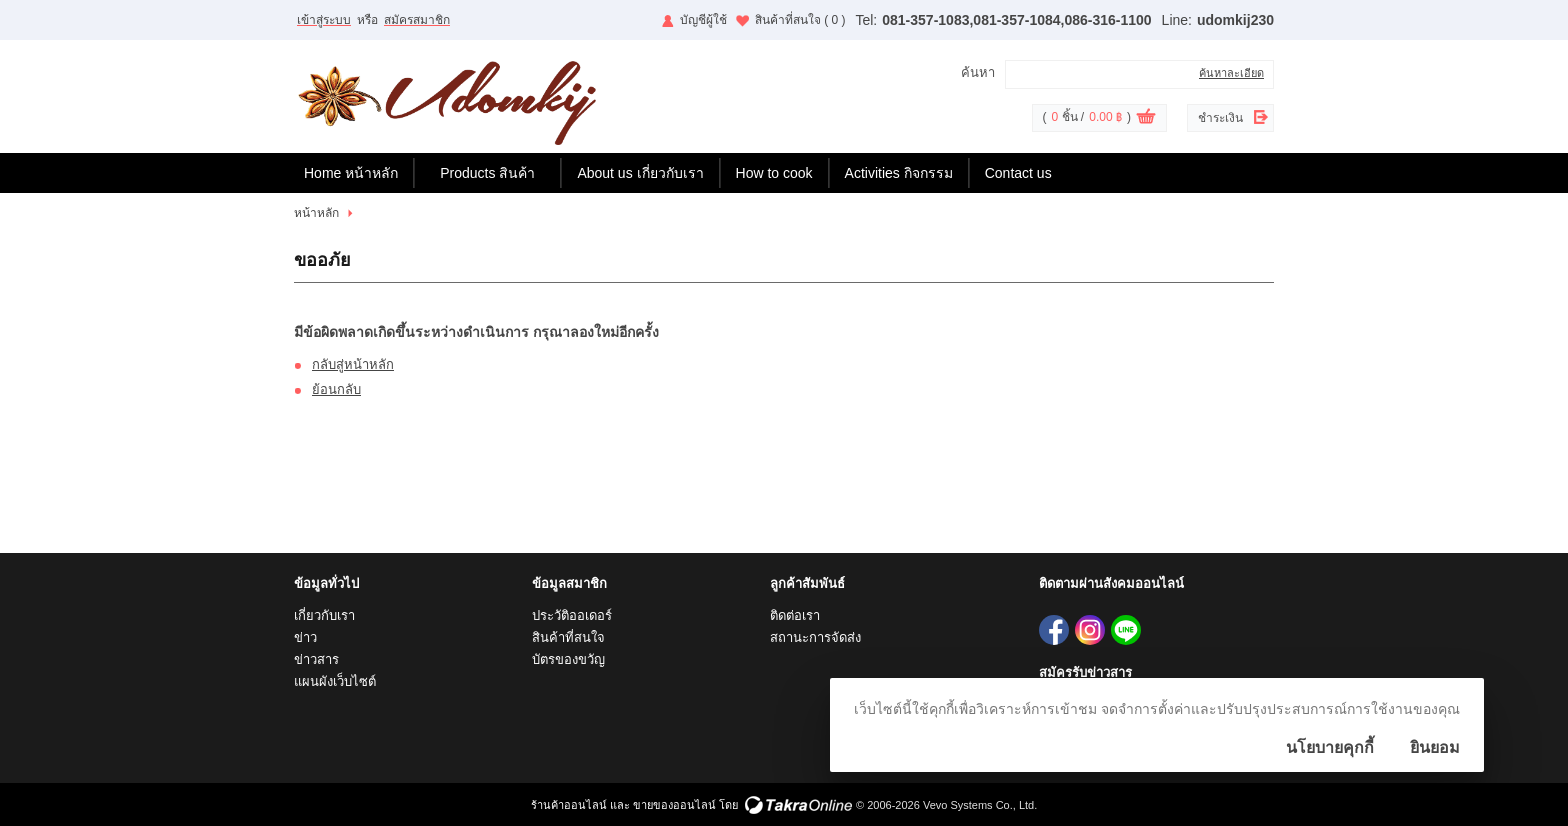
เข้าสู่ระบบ (324, 20)
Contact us (1018, 173)
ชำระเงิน (1220, 118)
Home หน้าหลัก (351, 173)
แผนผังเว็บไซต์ (335, 681)
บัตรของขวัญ (568, 659)
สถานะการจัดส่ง (815, 637)
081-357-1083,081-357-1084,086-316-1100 (1016, 20)
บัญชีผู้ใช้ (703, 20)
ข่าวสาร (316, 659)
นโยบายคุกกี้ (1330, 747)
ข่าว (305, 637)
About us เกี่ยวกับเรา (640, 173)
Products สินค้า (487, 173)
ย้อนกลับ (336, 389)
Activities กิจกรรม (899, 173)
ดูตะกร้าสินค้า (1146, 119)
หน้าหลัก (316, 213)
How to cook (774, 173)
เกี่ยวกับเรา (324, 615)
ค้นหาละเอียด (1231, 73)
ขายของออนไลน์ (674, 805)
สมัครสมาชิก (417, 20)
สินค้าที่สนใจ (800, 20)
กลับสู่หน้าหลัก (353, 364)
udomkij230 (1235, 20)
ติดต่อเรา (795, 615)
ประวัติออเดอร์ (572, 615)
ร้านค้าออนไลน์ (569, 805)
